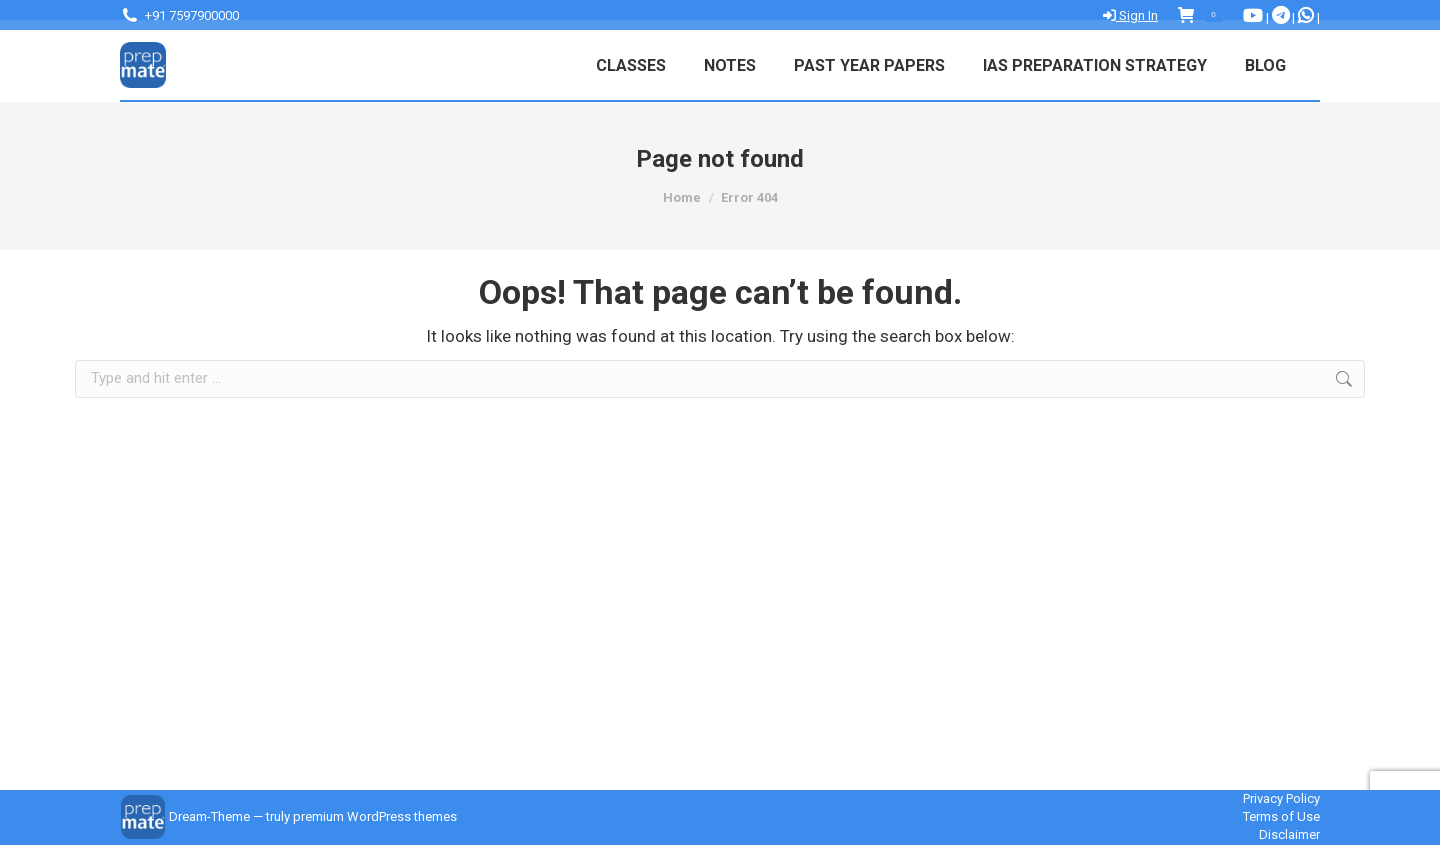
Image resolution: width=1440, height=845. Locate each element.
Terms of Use (1281, 816)
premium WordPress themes (375, 816)
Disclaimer (1289, 834)
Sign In (1130, 15)
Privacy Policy (1281, 798)
